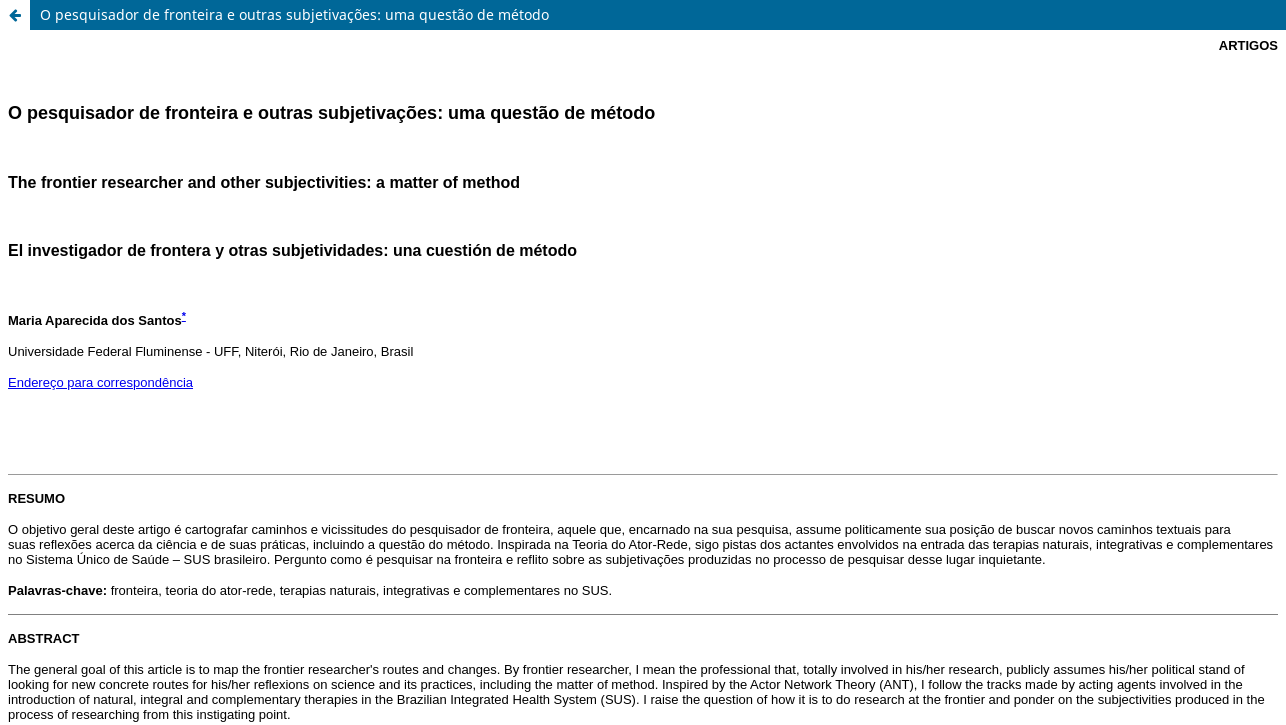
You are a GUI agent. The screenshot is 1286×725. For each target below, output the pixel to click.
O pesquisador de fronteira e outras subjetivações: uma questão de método (294, 14)
